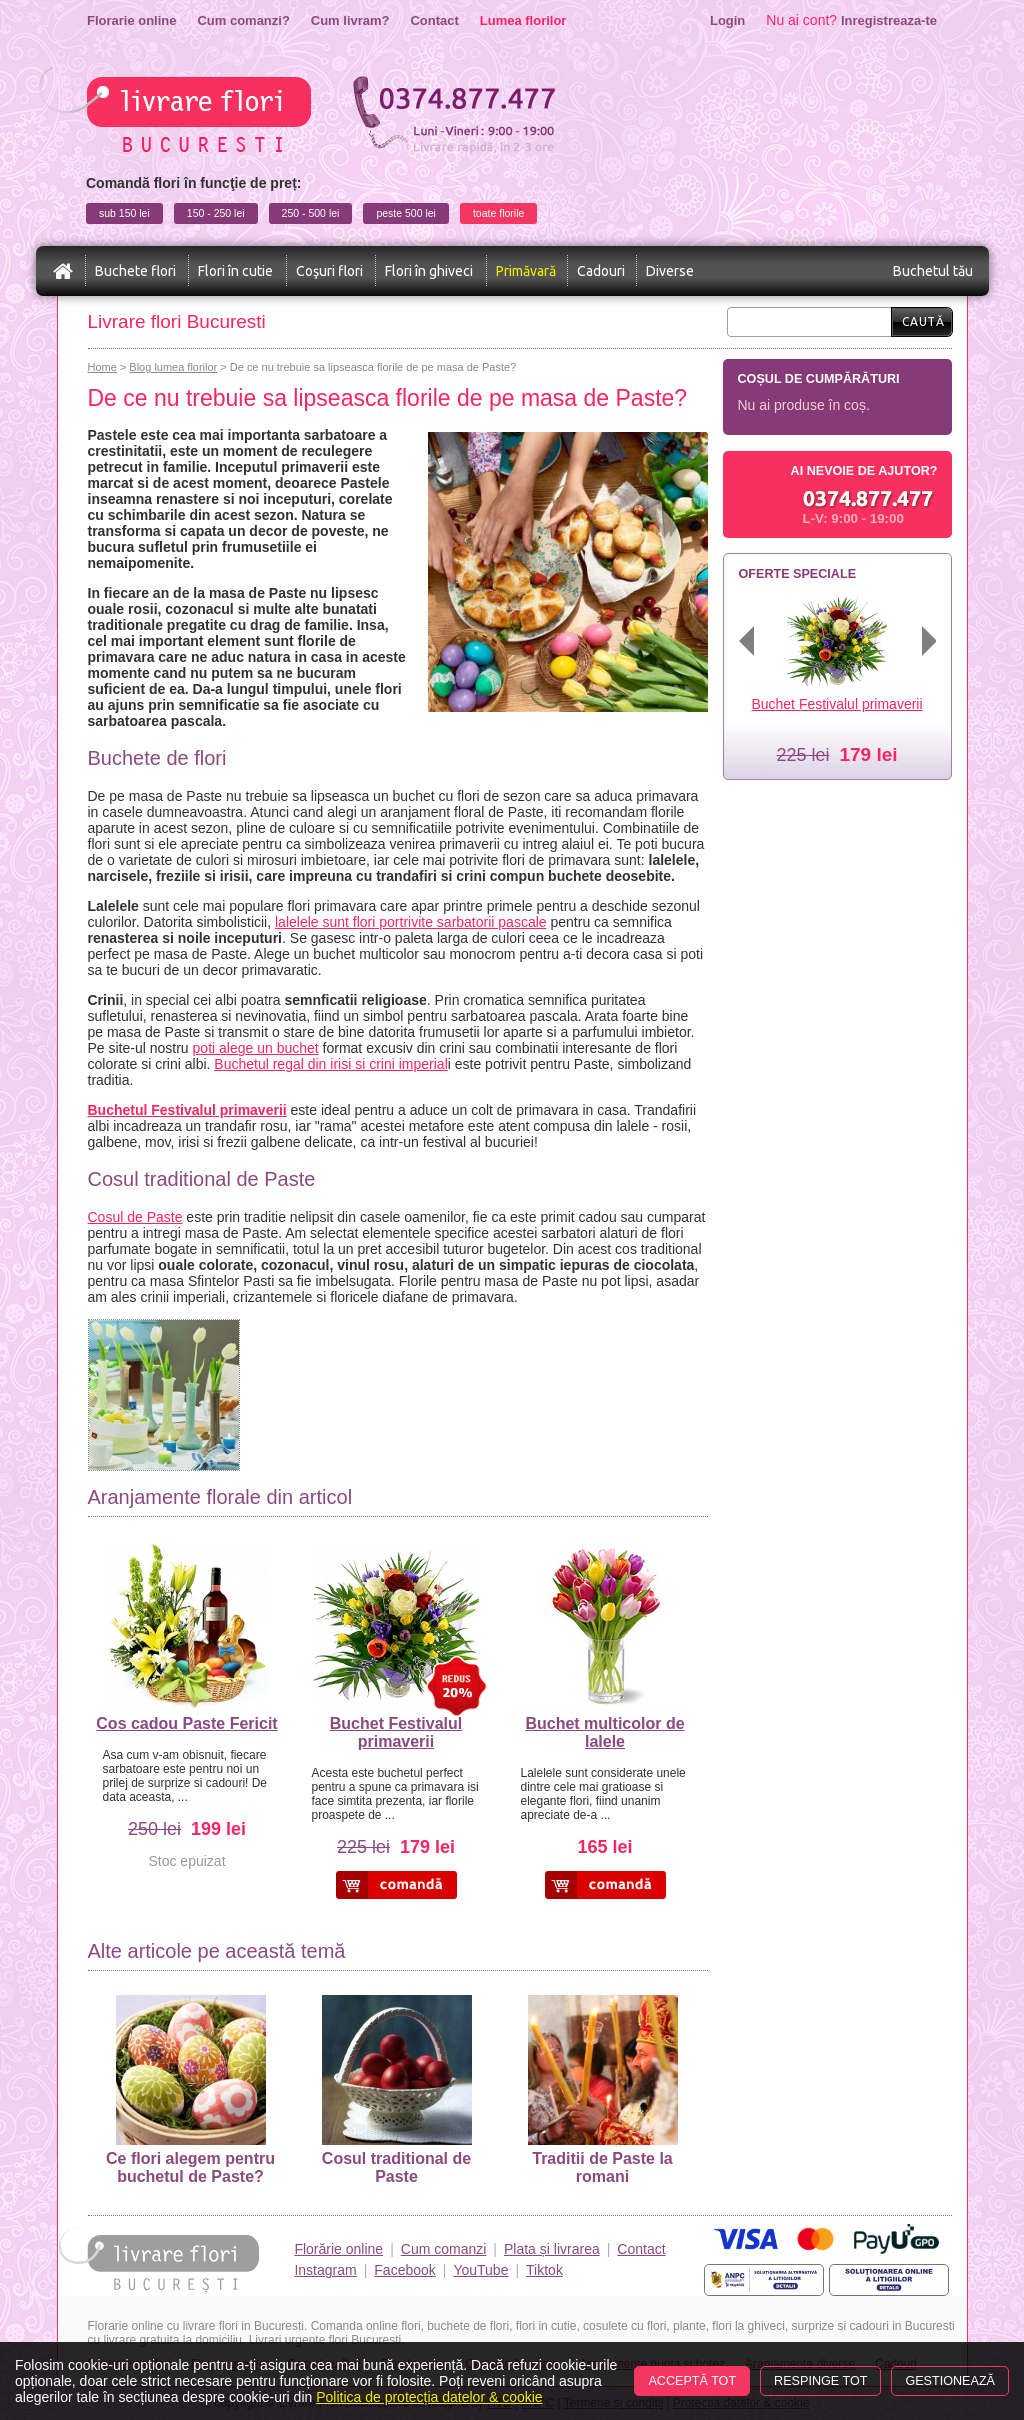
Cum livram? (350, 20)
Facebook (404, 2270)
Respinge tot (820, 2381)
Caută (923, 321)
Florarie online (131, 20)
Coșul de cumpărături (819, 379)
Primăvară (526, 271)
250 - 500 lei (311, 213)
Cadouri (601, 271)
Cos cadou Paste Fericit (186, 1723)
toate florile (498, 213)
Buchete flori (135, 271)
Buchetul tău (933, 271)
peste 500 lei (406, 213)
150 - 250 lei (216, 213)
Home (102, 367)
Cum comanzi (444, 2249)
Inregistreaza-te (889, 20)
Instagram (325, 2270)
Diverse (670, 271)
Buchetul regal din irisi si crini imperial (330, 1064)
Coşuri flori (329, 271)
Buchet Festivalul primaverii (396, 1732)
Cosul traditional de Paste (397, 2090)
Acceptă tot (692, 2381)
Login (727, 20)
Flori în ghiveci (429, 271)
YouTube (480, 2270)
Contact (434, 20)
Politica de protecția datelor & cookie (429, 2397)
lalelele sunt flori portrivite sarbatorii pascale (411, 922)
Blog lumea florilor (173, 367)
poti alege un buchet (256, 1048)
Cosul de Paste (135, 1217)
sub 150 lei (124, 213)
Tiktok (544, 2270)
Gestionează (950, 2381)
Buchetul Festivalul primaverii (187, 1110)
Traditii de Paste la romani (603, 2090)
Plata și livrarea (552, 2249)
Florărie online (338, 2249)
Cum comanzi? (243, 20)
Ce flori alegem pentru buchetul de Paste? (190, 2090)
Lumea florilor (523, 20)
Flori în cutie (235, 271)
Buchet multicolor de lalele (604, 1732)
